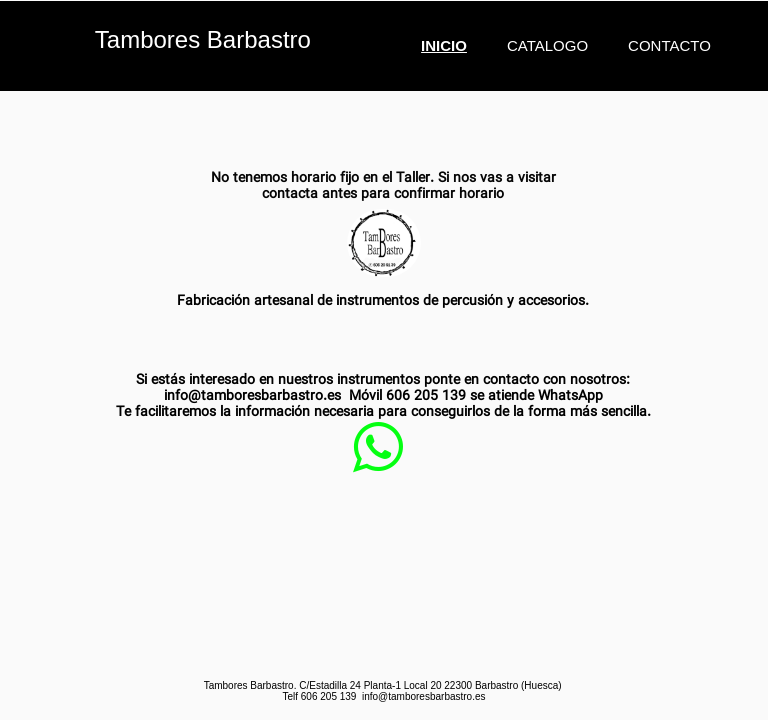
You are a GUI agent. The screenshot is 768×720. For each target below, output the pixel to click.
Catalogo (547, 45)
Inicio (444, 45)
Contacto (669, 45)
